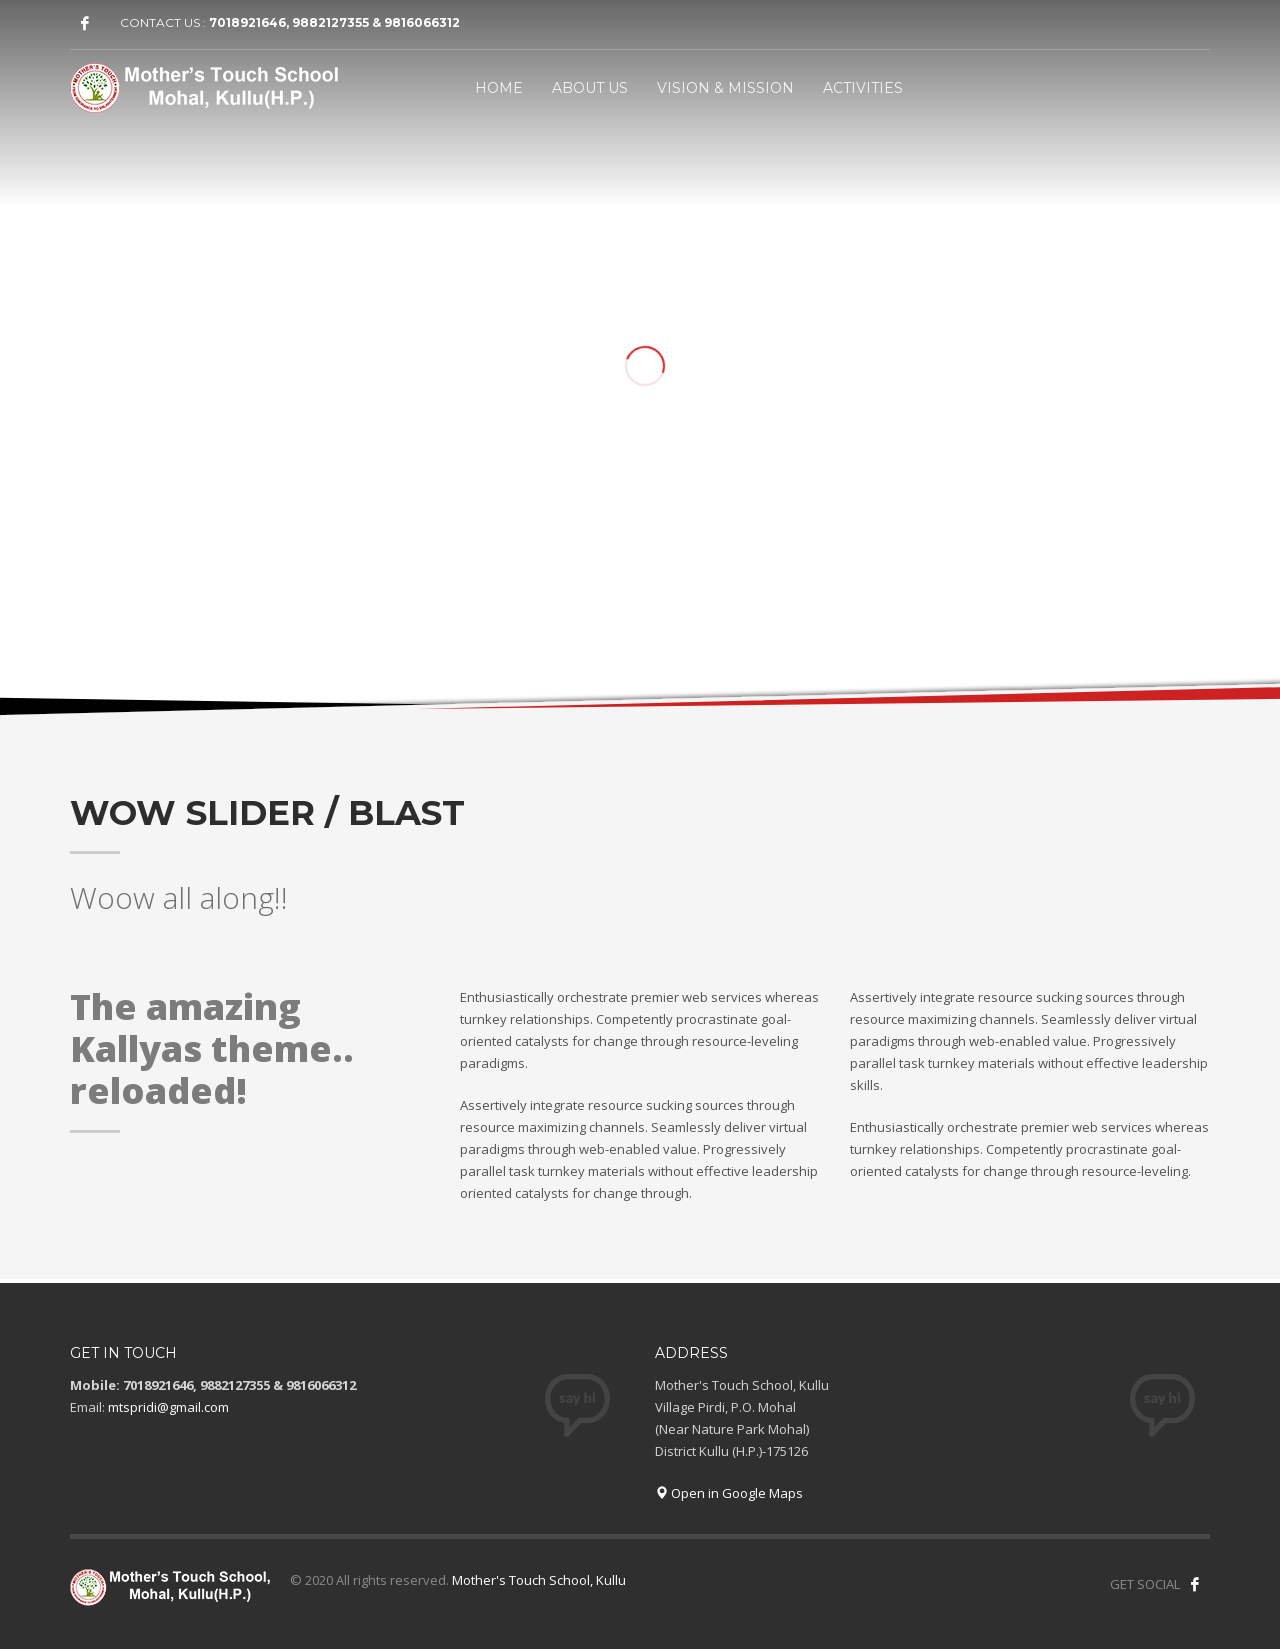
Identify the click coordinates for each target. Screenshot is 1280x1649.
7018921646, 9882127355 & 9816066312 (334, 22)
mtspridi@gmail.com (168, 1407)
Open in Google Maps (729, 1493)
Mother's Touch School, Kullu (539, 1580)
